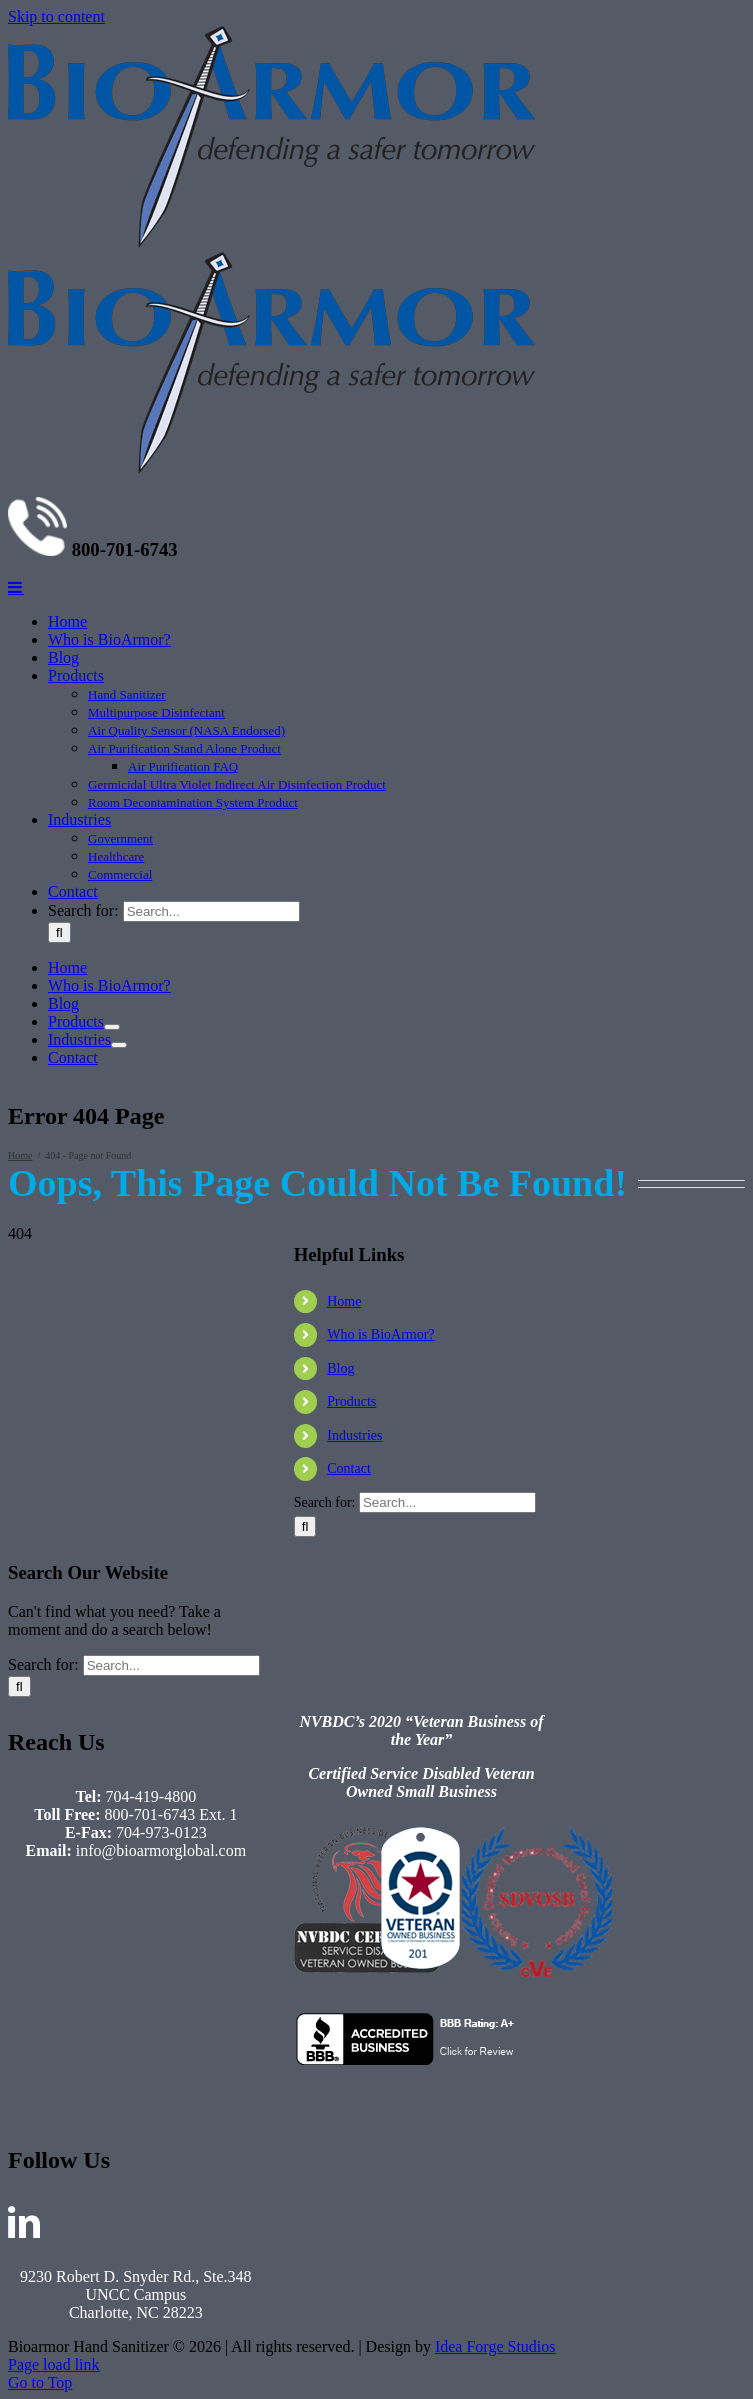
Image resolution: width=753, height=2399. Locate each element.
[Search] (59, 1974)
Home (344, 2342)
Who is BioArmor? (380, 2375)
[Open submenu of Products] (112, 2069)
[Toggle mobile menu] (16, 1629)
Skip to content (56, 16)
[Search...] (211, 1953)
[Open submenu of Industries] (119, 2087)
